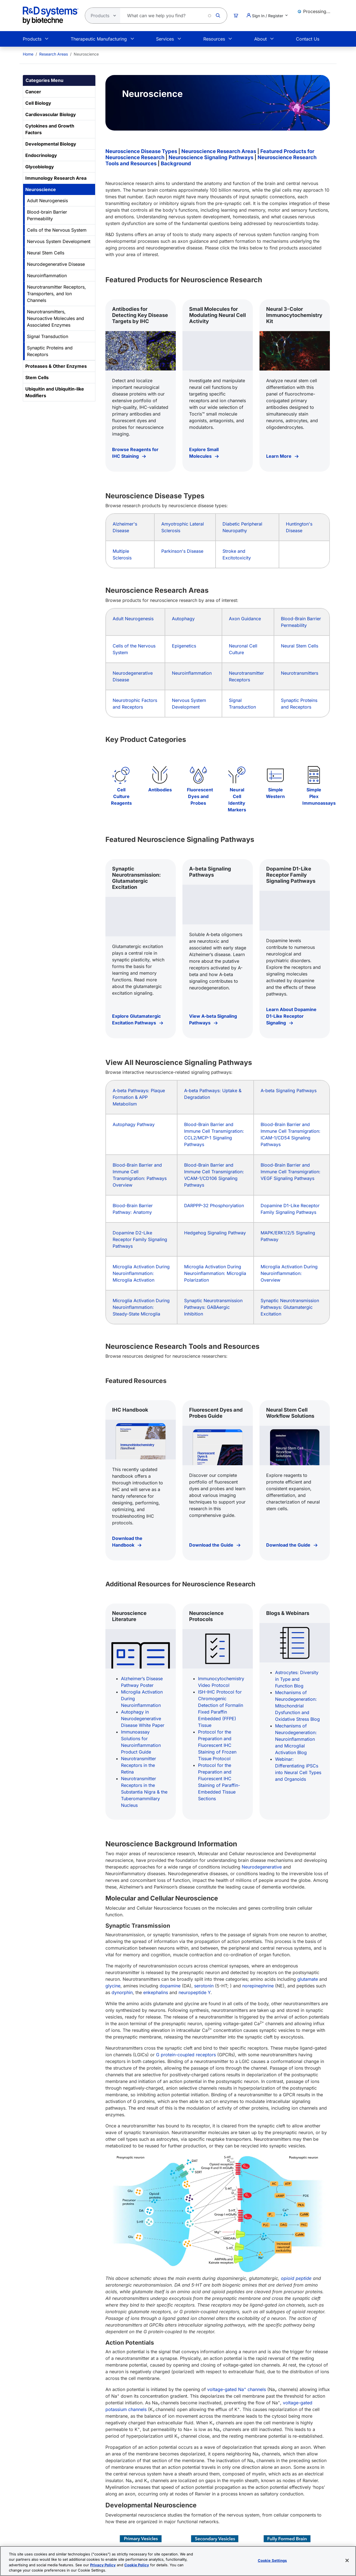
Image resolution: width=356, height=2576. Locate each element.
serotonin (204, 1986)
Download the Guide (211, 1545)
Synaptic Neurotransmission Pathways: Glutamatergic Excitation (290, 1307)
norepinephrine (258, 1986)
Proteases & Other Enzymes (56, 366)
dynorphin (122, 1992)
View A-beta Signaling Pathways (213, 1019)
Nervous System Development (58, 241)
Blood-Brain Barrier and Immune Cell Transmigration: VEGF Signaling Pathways (290, 1171)
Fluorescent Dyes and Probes (200, 796)
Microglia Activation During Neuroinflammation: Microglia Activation (141, 1273)
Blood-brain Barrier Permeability (47, 215)
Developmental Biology (50, 144)
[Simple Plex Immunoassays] (313, 775)
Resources (214, 39)
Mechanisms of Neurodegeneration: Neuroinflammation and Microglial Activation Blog (296, 1739)
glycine (112, 1986)
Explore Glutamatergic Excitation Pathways (136, 1019)
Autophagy (183, 618)
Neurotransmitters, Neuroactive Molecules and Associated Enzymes (55, 318)
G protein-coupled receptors (186, 2054)
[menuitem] (28, 54)
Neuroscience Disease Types (141, 151)
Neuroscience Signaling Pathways (211, 157)
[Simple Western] (275, 775)
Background (176, 163)
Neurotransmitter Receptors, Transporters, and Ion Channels (56, 293)
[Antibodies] (159, 775)
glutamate (307, 1979)
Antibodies (160, 789)
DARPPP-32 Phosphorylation (214, 1205)
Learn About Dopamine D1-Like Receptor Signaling (291, 1016)
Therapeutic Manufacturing (99, 39)
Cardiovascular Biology (50, 114)
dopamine (170, 1986)
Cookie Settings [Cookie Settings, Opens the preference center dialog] (272, 2560)
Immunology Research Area (55, 178)
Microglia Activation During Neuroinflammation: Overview (289, 1273)
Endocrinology (41, 155)
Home (28, 54)
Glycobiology (39, 166)
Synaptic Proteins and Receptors (50, 351)
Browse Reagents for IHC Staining (135, 453)
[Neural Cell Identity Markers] (236, 775)
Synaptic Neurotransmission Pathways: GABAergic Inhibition (213, 1307)
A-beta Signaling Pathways (289, 1090)
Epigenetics (184, 646)
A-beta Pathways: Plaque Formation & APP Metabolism (139, 1097)
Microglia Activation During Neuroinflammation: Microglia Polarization (215, 1273)
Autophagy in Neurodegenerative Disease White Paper (142, 1718)
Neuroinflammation (47, 275)
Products (32, 39)
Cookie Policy (136, 2565)
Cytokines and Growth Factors (49, 129)
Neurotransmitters (299, 673)
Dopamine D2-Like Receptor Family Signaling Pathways (140, 1239)
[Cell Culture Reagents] (121, 775)
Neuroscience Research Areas (218, 151)
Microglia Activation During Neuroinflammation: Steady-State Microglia (141, 1307)
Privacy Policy (103, 2565)
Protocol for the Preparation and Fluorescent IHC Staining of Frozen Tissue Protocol (217, 1745)
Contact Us (307, 39)
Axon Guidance (245, 618)
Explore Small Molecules (204, 453)
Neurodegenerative (262, 1867)
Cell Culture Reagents (121, 796)
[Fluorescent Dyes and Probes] (198, 775)
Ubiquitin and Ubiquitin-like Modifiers (54, 392)
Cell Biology (38, 103)
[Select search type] (101, 15)
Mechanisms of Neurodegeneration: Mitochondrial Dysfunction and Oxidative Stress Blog (297, 1706)
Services (165, 39)
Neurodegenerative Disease (56, 264)
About (260, 39)
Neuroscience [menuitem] (86, 54)
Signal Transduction (47, 336)
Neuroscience (40, 189)
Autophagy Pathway (134, 1124)
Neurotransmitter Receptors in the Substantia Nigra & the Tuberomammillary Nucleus (144, 1792)
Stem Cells (37, 377)
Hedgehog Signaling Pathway (215, 1233)
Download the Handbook (127, 1541)
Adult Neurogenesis (47, 200)
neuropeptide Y (195, 1992)
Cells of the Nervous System (56, 230)
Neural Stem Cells (45, 253)
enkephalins (155, 1992)
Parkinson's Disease (182, 551)
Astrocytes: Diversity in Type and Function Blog (296, 1679)
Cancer (33, 91)
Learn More (279, 456)
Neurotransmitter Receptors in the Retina (138, 1765)
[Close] (347, 2560)
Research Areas (53, 54)
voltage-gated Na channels (236, 2389)
